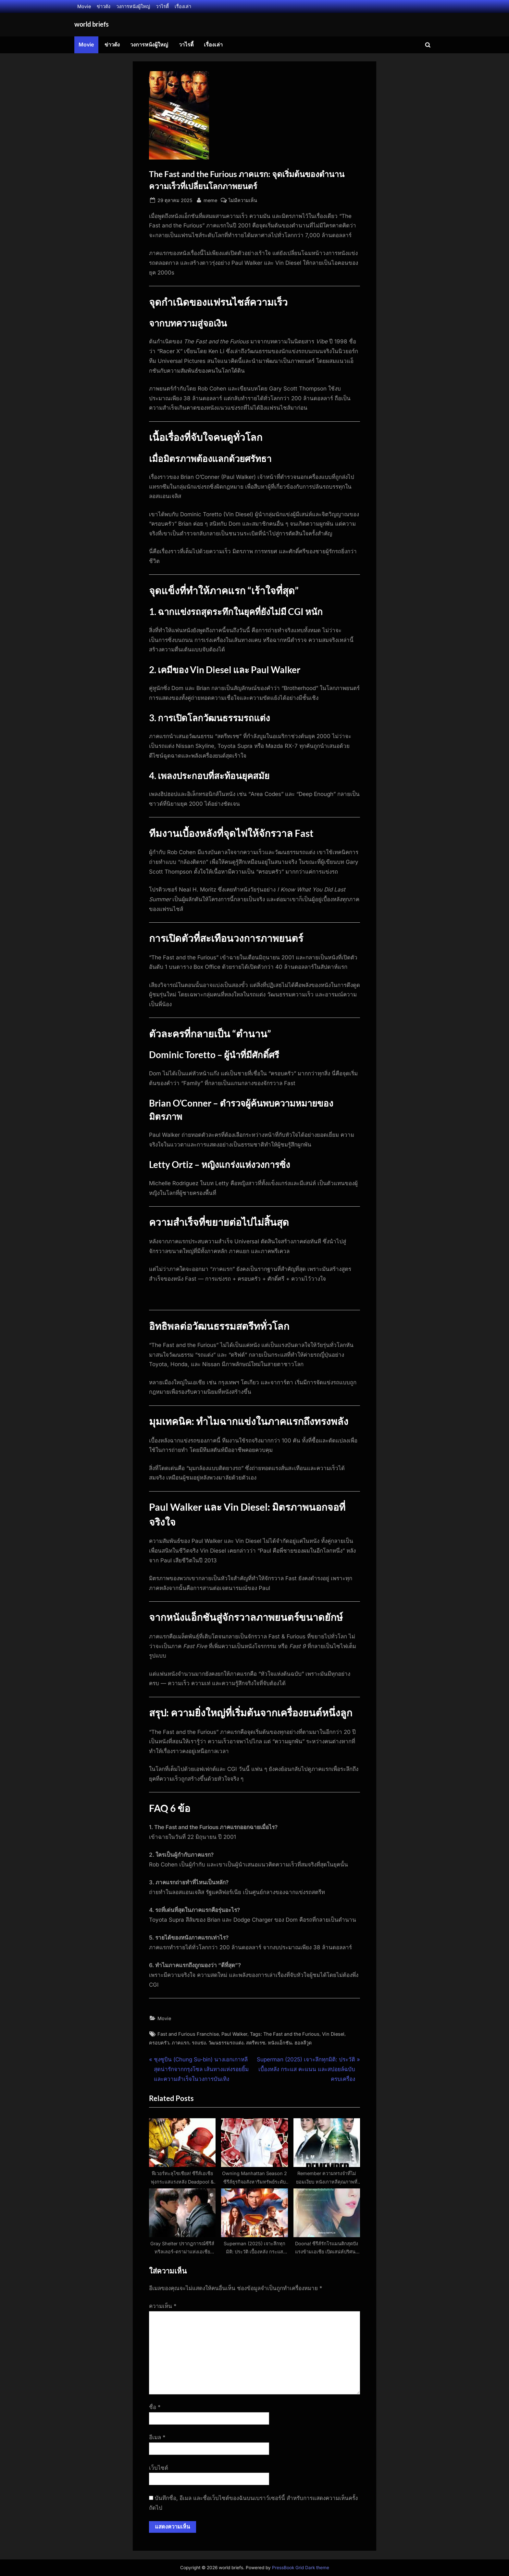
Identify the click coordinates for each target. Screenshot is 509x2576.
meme (210, 199)
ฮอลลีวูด (303, 2042)
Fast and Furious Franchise (188, 2034)
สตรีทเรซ (255, 2042)
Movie (84, 6)
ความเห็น (163, 2306)
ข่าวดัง (103, 6)
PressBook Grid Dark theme (300, 2567)
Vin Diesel (333, 2034)
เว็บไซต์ (158, 2468)
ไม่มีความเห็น (243, 200)
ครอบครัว (159, 2042)
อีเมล (157, 2437)
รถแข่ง (199, 2042)
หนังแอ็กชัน (280, 2042)
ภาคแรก (180, 2042)
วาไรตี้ (162, 6)
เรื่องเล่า (183, 6)
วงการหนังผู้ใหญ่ (133, 6)
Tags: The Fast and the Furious (284, 2034)
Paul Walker (234, 2034)
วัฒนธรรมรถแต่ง (225, 2042)
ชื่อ (155, 2407)
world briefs (91, 24)
